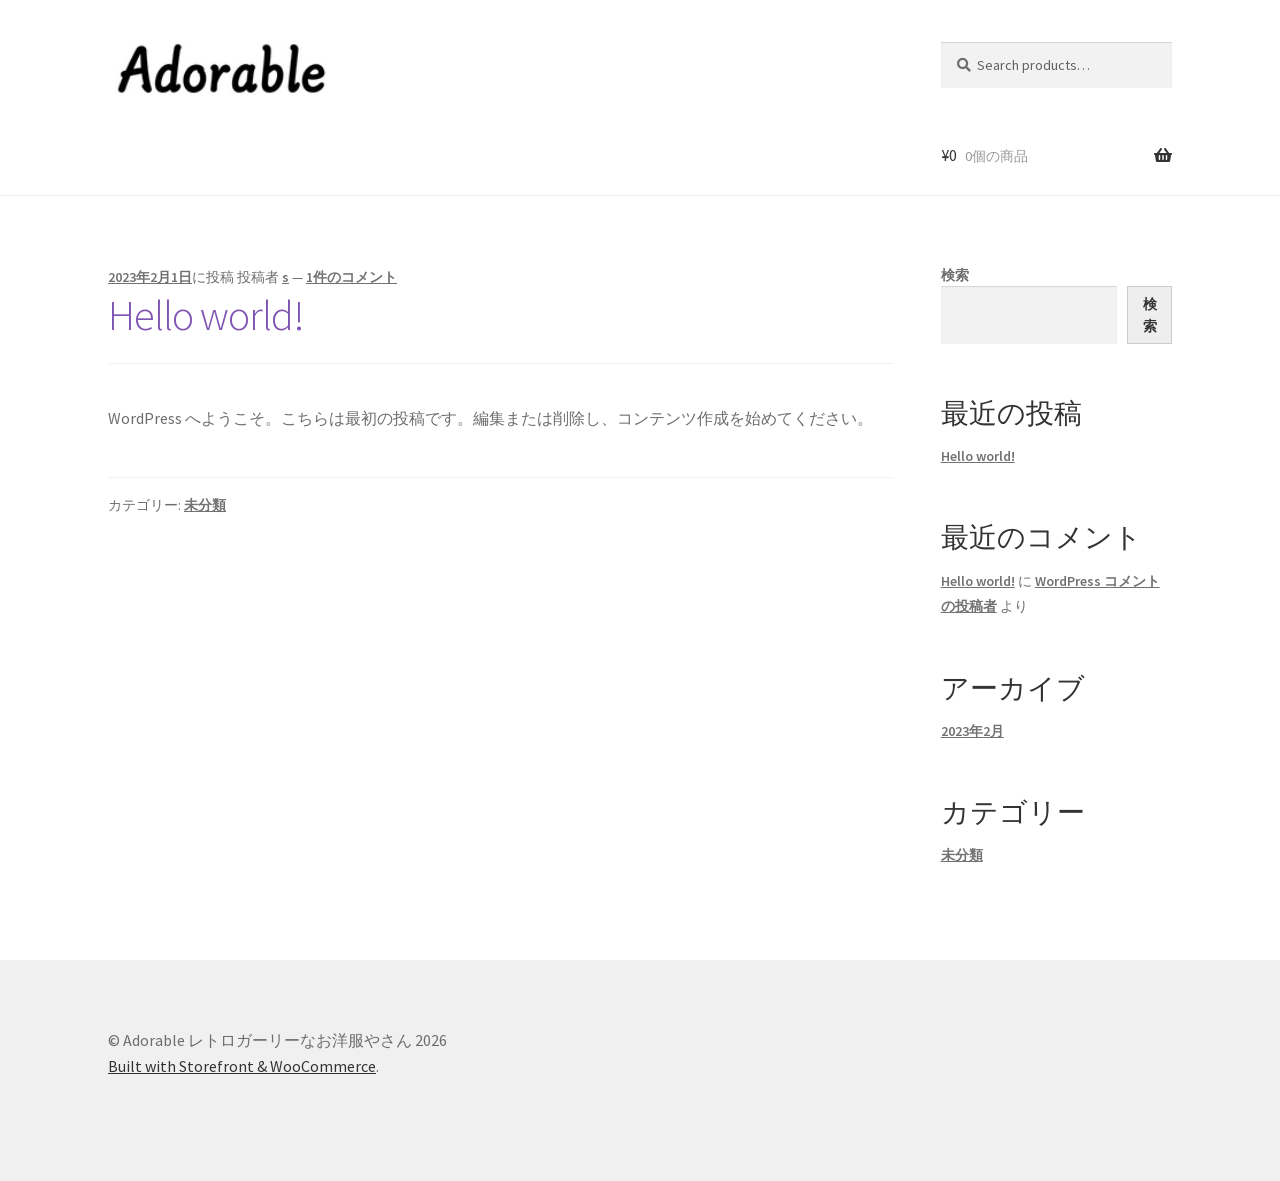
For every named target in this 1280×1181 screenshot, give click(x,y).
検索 (955, 275)
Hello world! (206, 315)
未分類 (205, 505)
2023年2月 (972, 731)
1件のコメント (351, 277)
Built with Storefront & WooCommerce (242, 1066)
